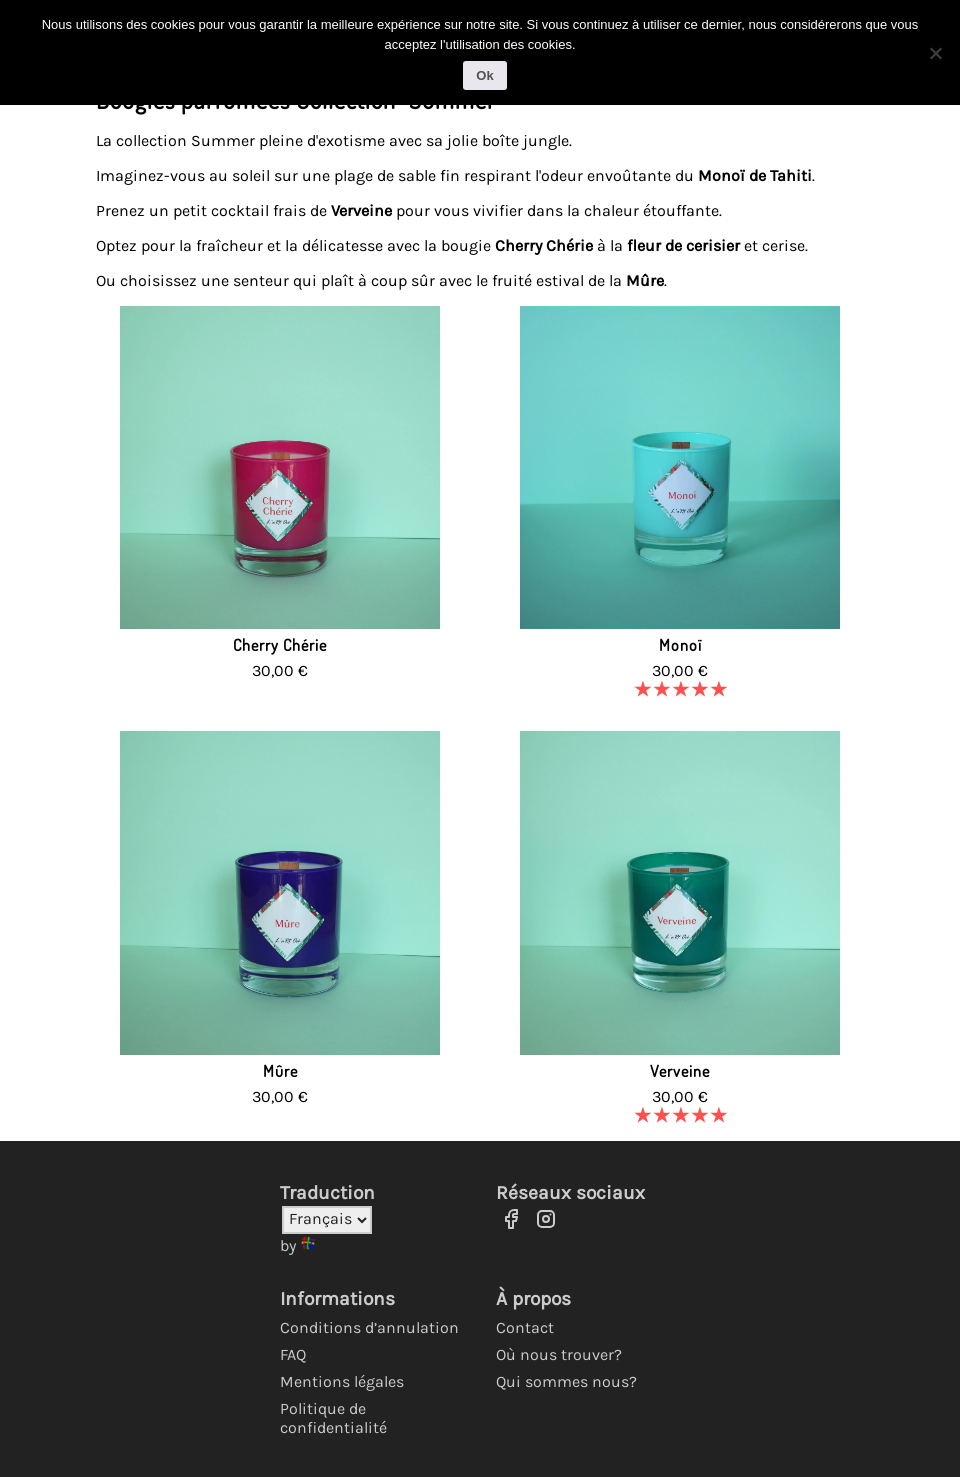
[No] (935, 49)
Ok (484, 71)
